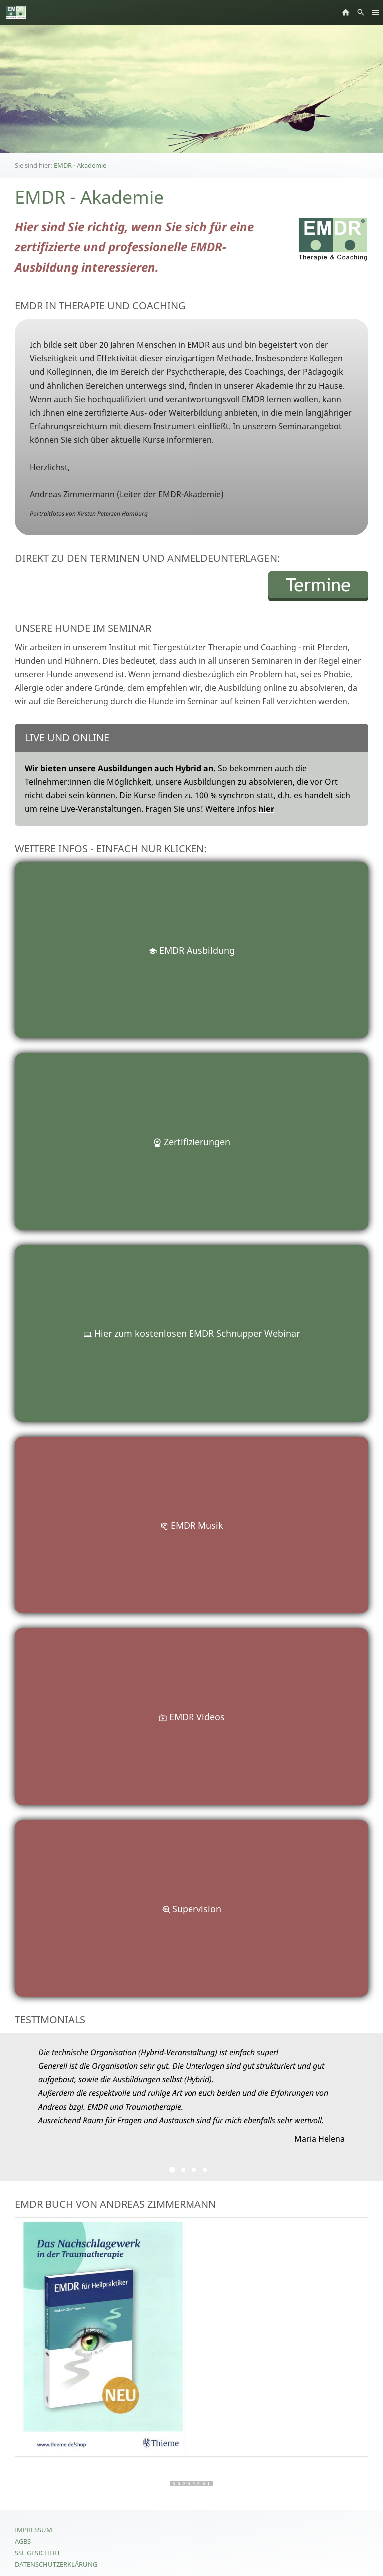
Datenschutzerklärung (56, 2564)
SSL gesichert (37, 2552)
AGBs (23, 2541)
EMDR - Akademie (80, 165)
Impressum (33, 2529)
